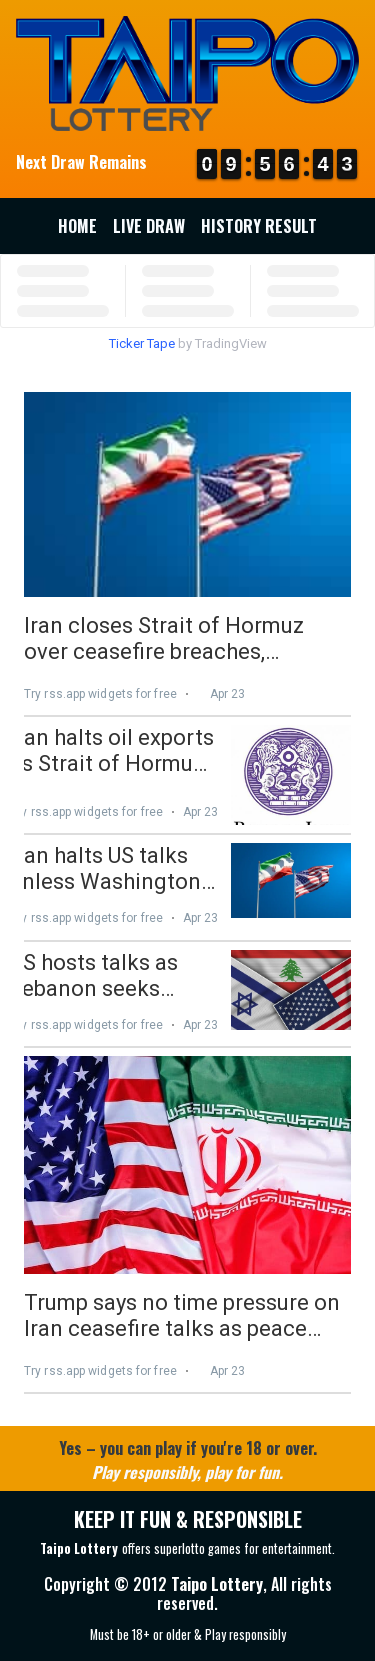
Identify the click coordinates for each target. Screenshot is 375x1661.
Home (77, 226)
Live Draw (149, 226)
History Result (259, 226)
